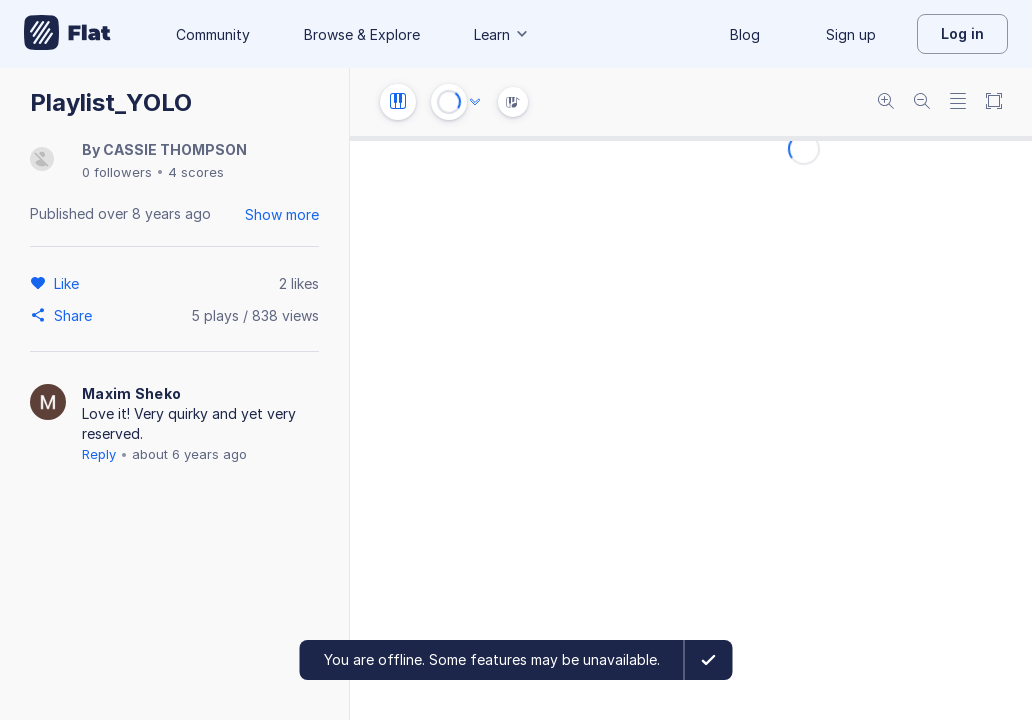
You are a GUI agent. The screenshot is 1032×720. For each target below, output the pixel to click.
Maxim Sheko (131, 393)
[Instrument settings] (398, 102)
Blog (745, 34)
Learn (502, 34)
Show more (282, 214)
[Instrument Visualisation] (513, 102)
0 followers (117, 172)
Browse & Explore (362, 34)
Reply (99, 454)
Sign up (851, 34)
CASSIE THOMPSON (175, 149)
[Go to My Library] (67, 34)
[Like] (69, 283)
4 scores (196, 172)
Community (213, 34)
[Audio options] (475, 102)
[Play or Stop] (449, 102)
